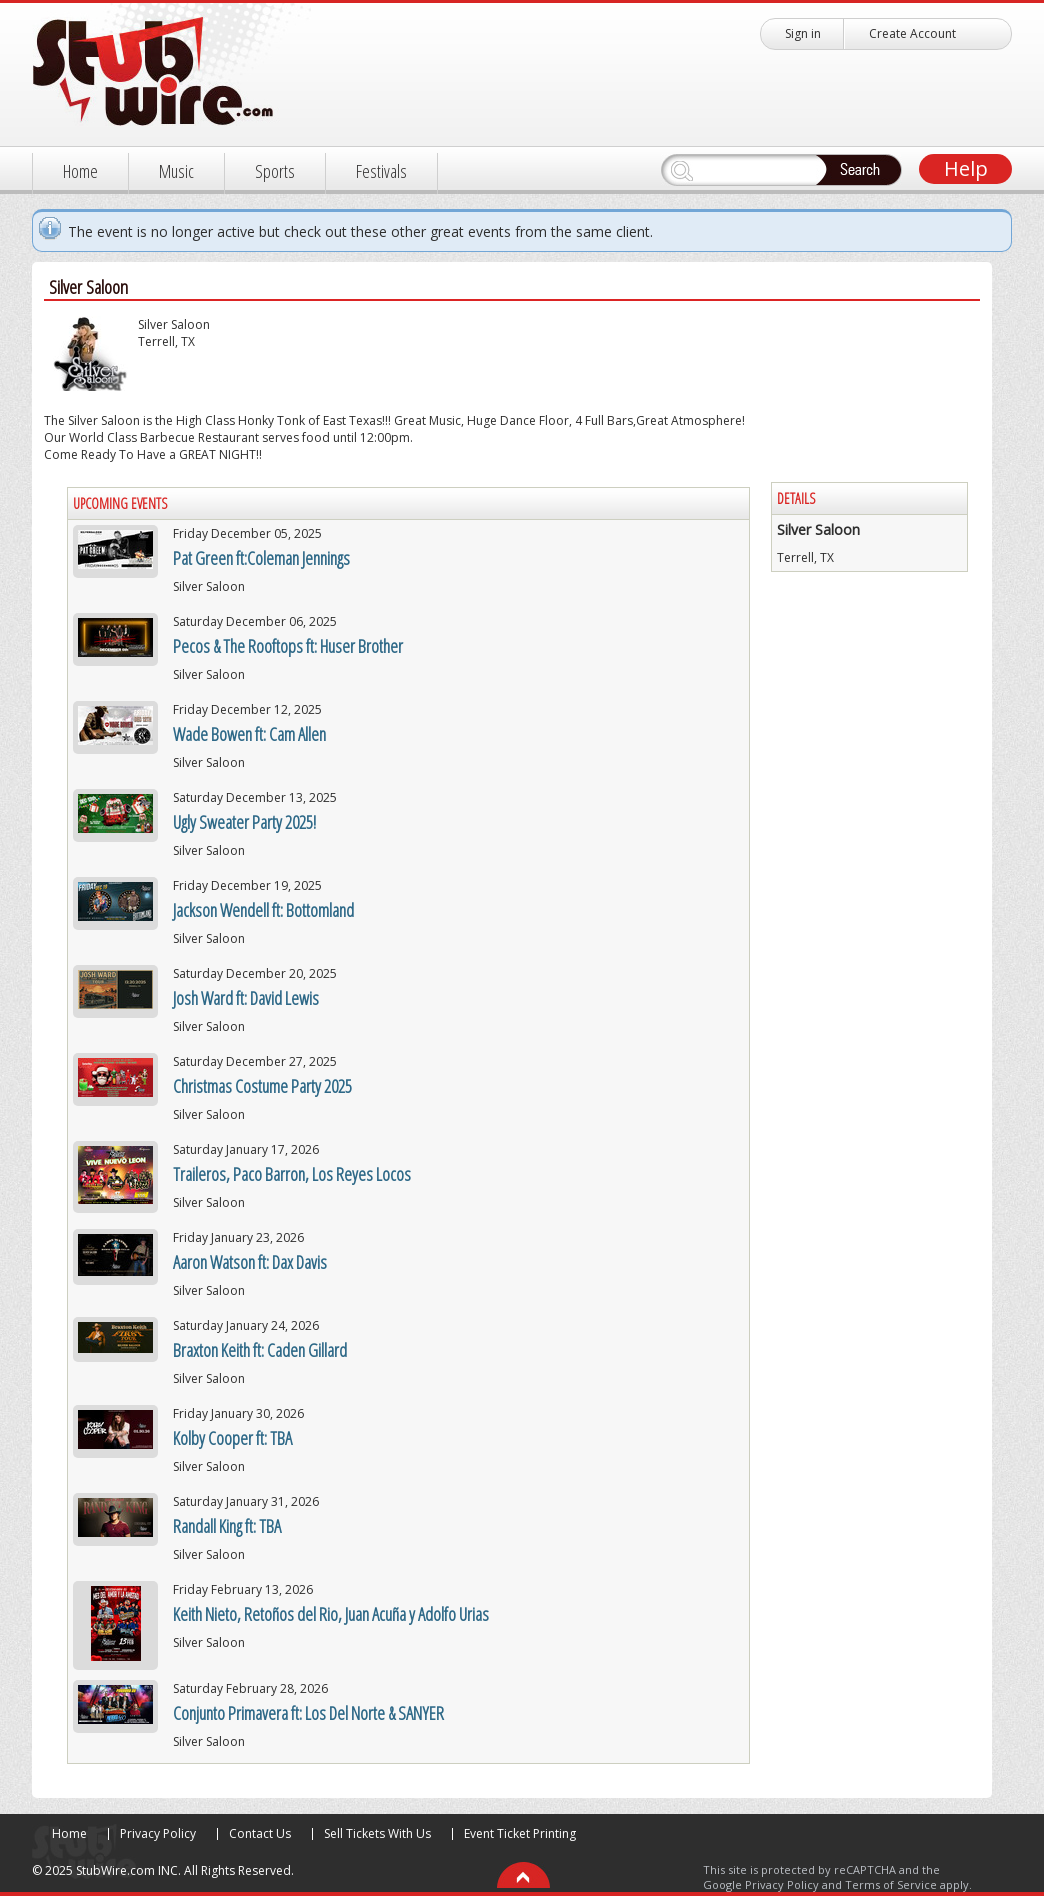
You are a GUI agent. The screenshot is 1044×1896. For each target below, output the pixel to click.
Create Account (912, 33)
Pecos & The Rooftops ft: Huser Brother (288, 646)
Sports (275, 171)
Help (966, 168)
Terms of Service (891, 1884)
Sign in (803, 33)
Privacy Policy (158, 1833)
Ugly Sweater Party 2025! (244, 822)
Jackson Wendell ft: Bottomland (263, 910)
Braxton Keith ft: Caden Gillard (260, 1350)
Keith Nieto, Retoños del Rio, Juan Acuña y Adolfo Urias (331, 1614)
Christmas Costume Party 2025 (262, 1086)
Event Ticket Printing (520, 1833)
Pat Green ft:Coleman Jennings (261, 558)
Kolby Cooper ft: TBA (232, 1438)
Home (80, 171)
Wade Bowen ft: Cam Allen (249, 734)
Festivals (381, 171)
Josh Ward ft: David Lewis (246, 998)
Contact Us (260, 1833)
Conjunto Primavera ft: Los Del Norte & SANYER (308, 1713)
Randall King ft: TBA (227, 1526)
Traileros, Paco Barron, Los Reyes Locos (292, 1174)
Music (176, 171)
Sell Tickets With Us (377, 1833)
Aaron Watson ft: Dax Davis (250, 1262)
